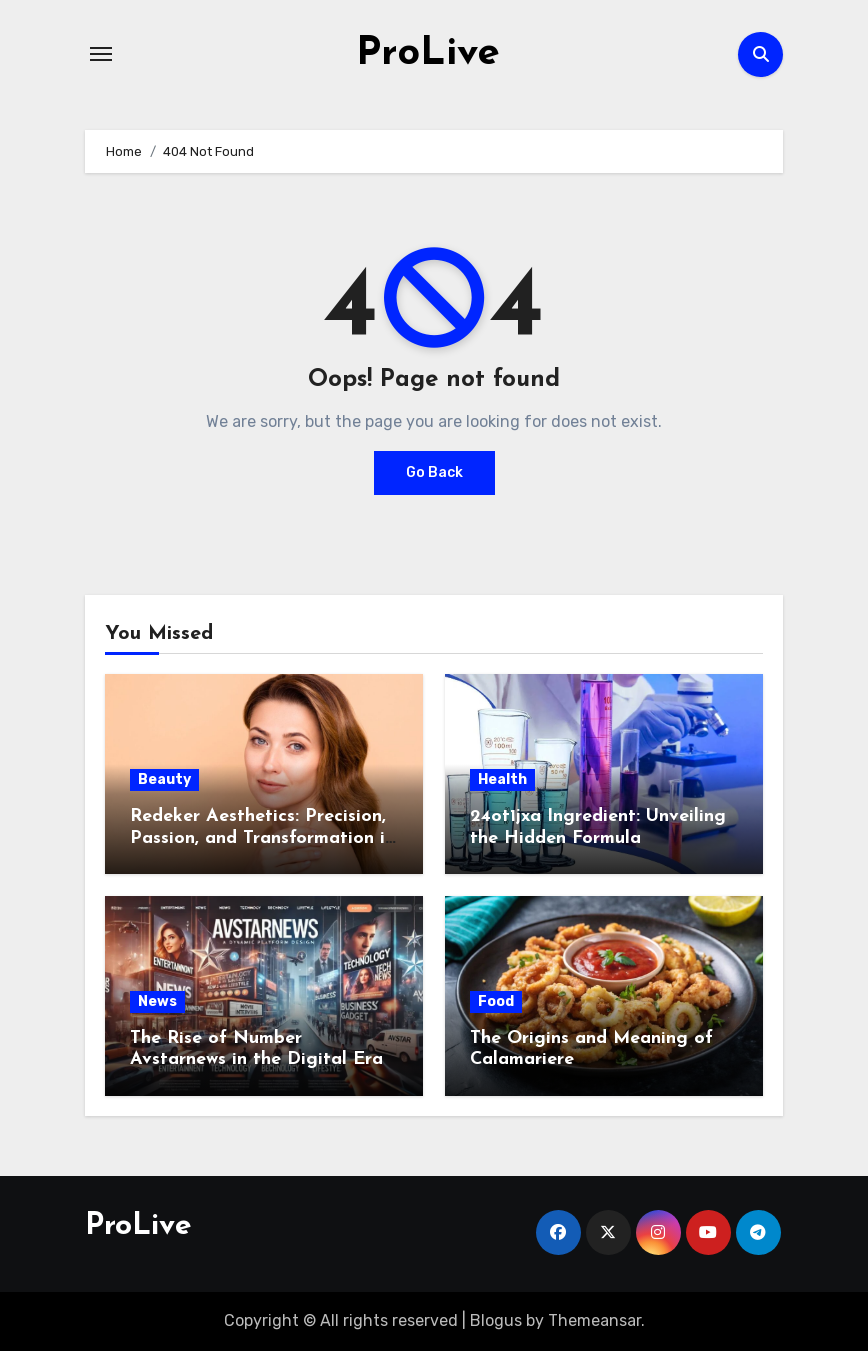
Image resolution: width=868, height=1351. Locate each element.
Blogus (496, 1320)
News (157, 1001)
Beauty (164, 779)
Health (502, 779)
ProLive (428, 54)
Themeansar (594, 1320)
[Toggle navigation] (101, 54)
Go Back (434, 472)
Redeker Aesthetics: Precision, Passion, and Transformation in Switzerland (262, 838)
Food (496, 1001)
